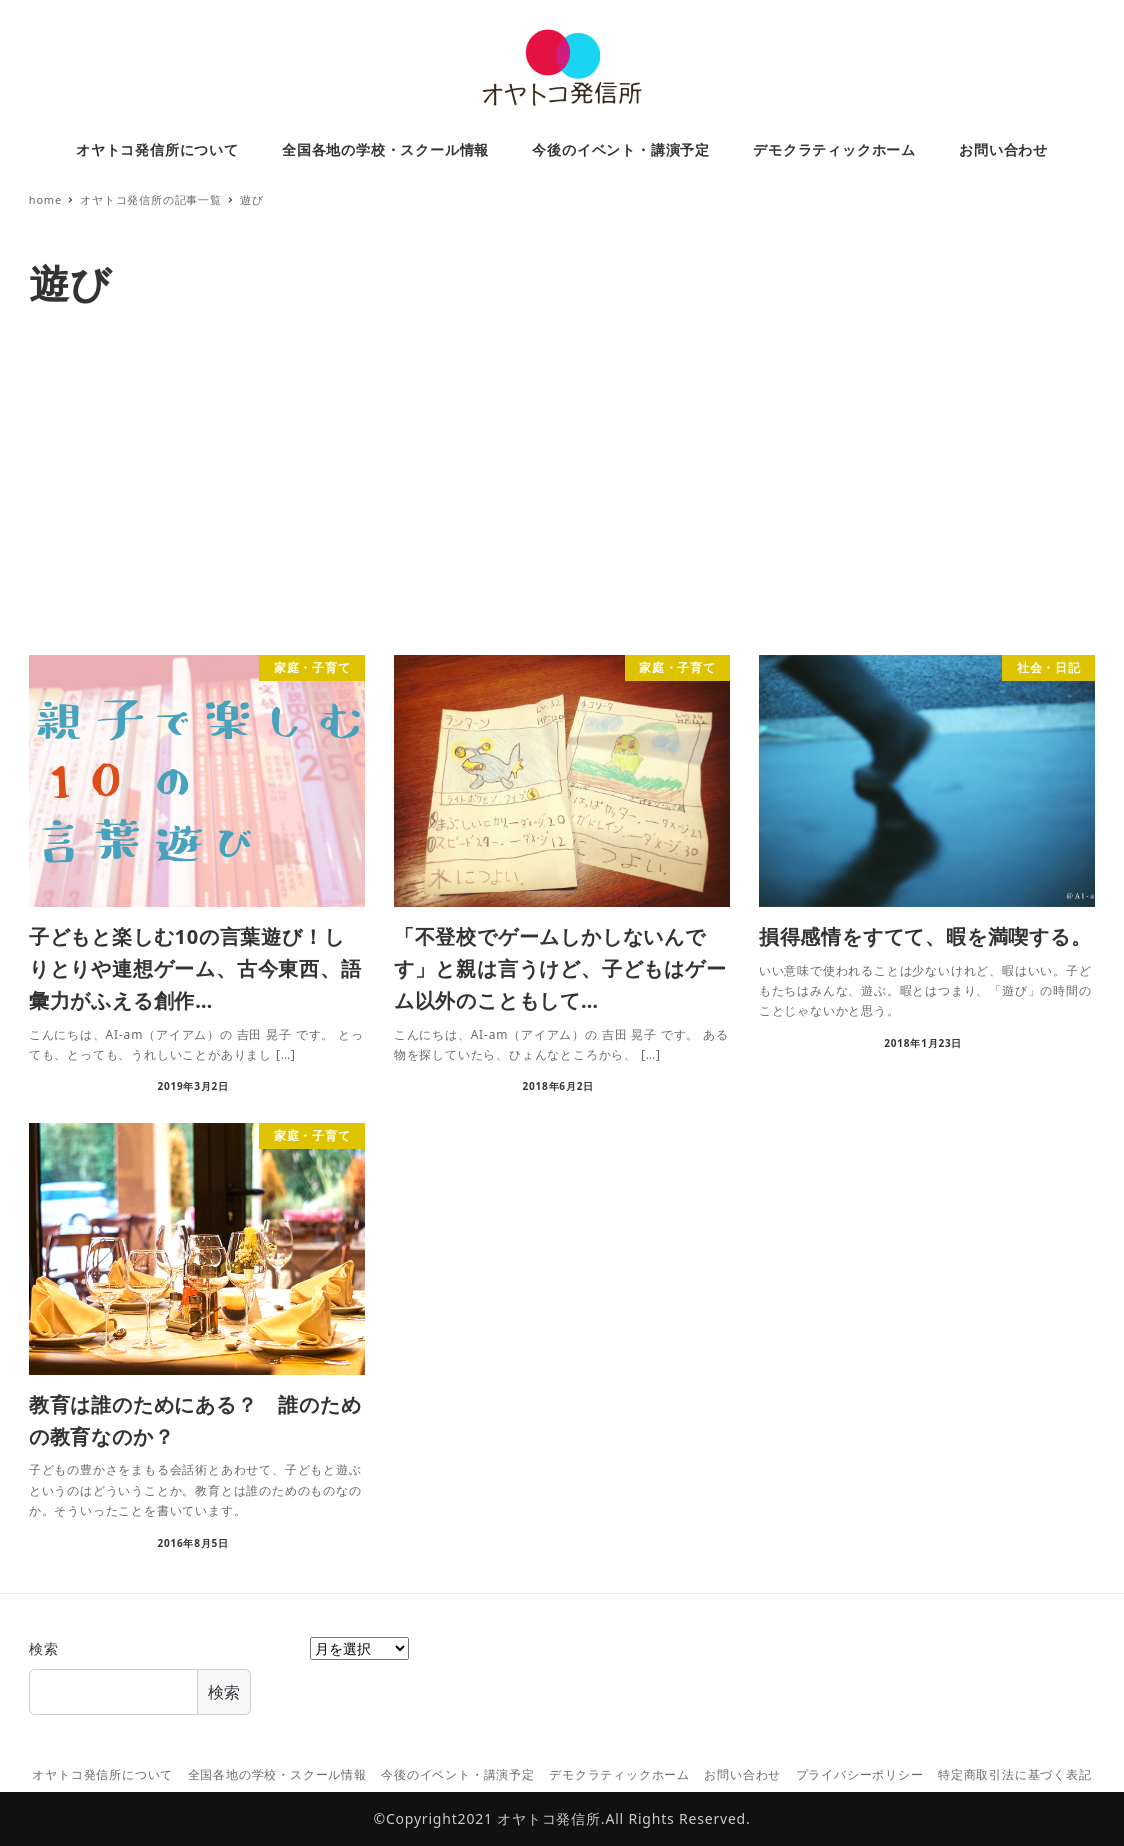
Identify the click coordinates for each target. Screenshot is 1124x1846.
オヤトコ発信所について (102, 1774)
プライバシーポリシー (860, 1774)
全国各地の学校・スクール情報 (277, 1774)
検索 (44, 1648)
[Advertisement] (562, 486)
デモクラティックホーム (619, 1774)
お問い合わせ (742, 1774)
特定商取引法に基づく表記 (1015, 1774)
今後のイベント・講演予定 (458, 1774)
